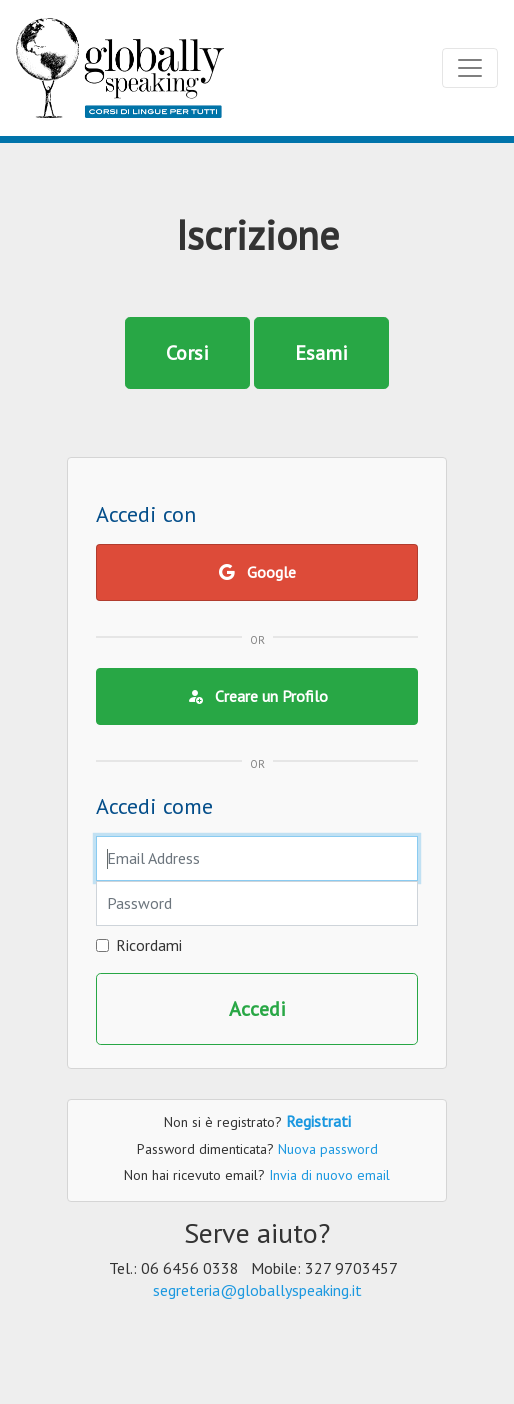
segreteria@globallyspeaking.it (257, 1290)
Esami (321, 353)
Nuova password (328, 1149)
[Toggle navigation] (470, 68)
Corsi (187, 353)
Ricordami (149, 945)
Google (257, 572)
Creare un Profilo (257, 696)
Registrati (318, 1121)
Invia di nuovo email (329, 1175)
